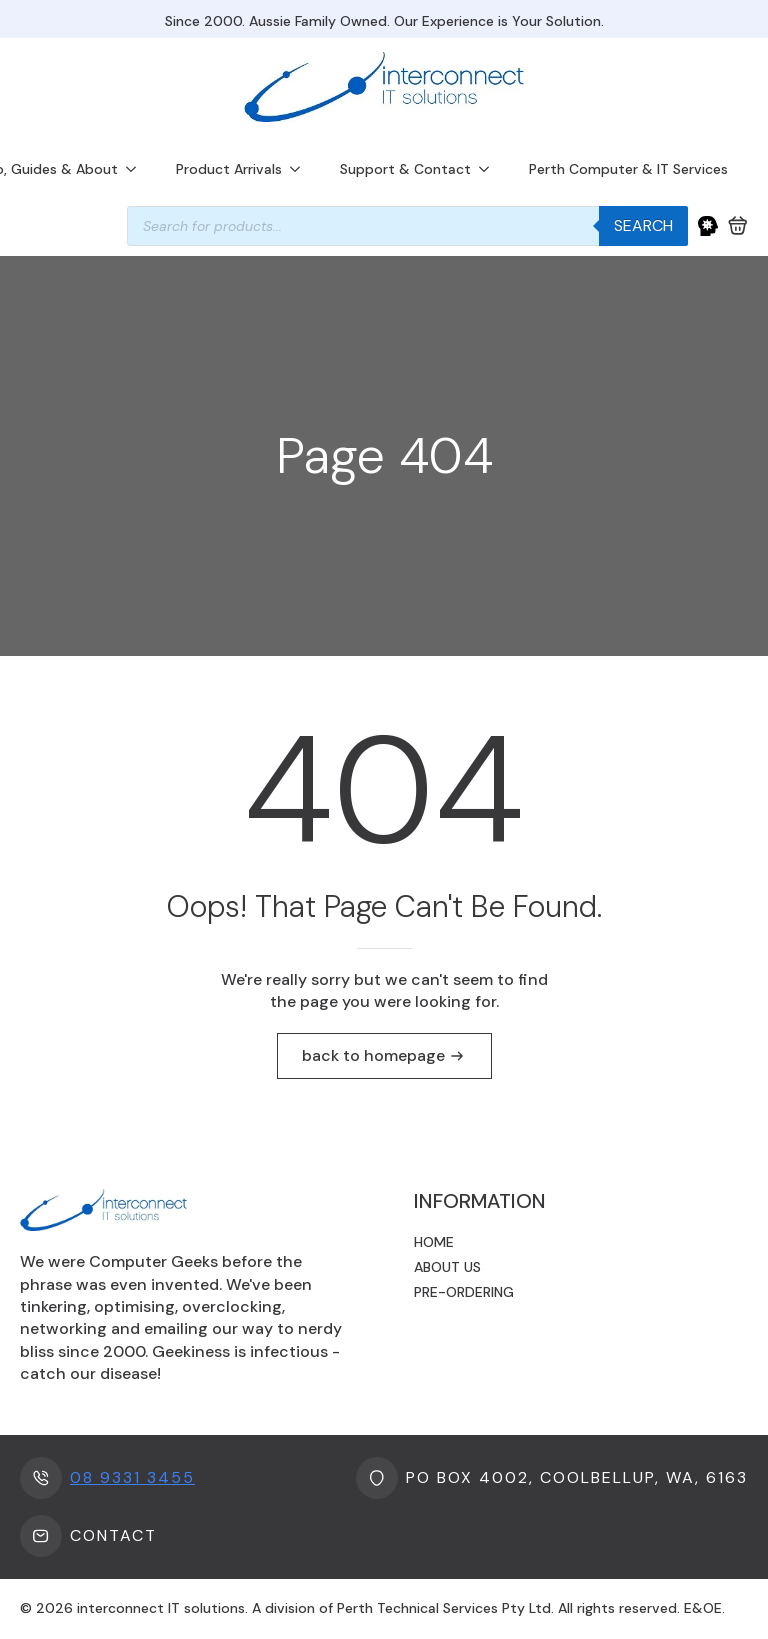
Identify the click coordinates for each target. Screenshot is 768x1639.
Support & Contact (405, 169)
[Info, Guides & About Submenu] (137, 169)
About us (447, 1267)
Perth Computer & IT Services (628, 169)
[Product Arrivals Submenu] (301, 169)
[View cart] (738, 226)
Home (434, 1242)
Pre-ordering (464, 1292)
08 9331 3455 (132, 1477)
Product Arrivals (229, 169)
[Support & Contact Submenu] (490, 169)
